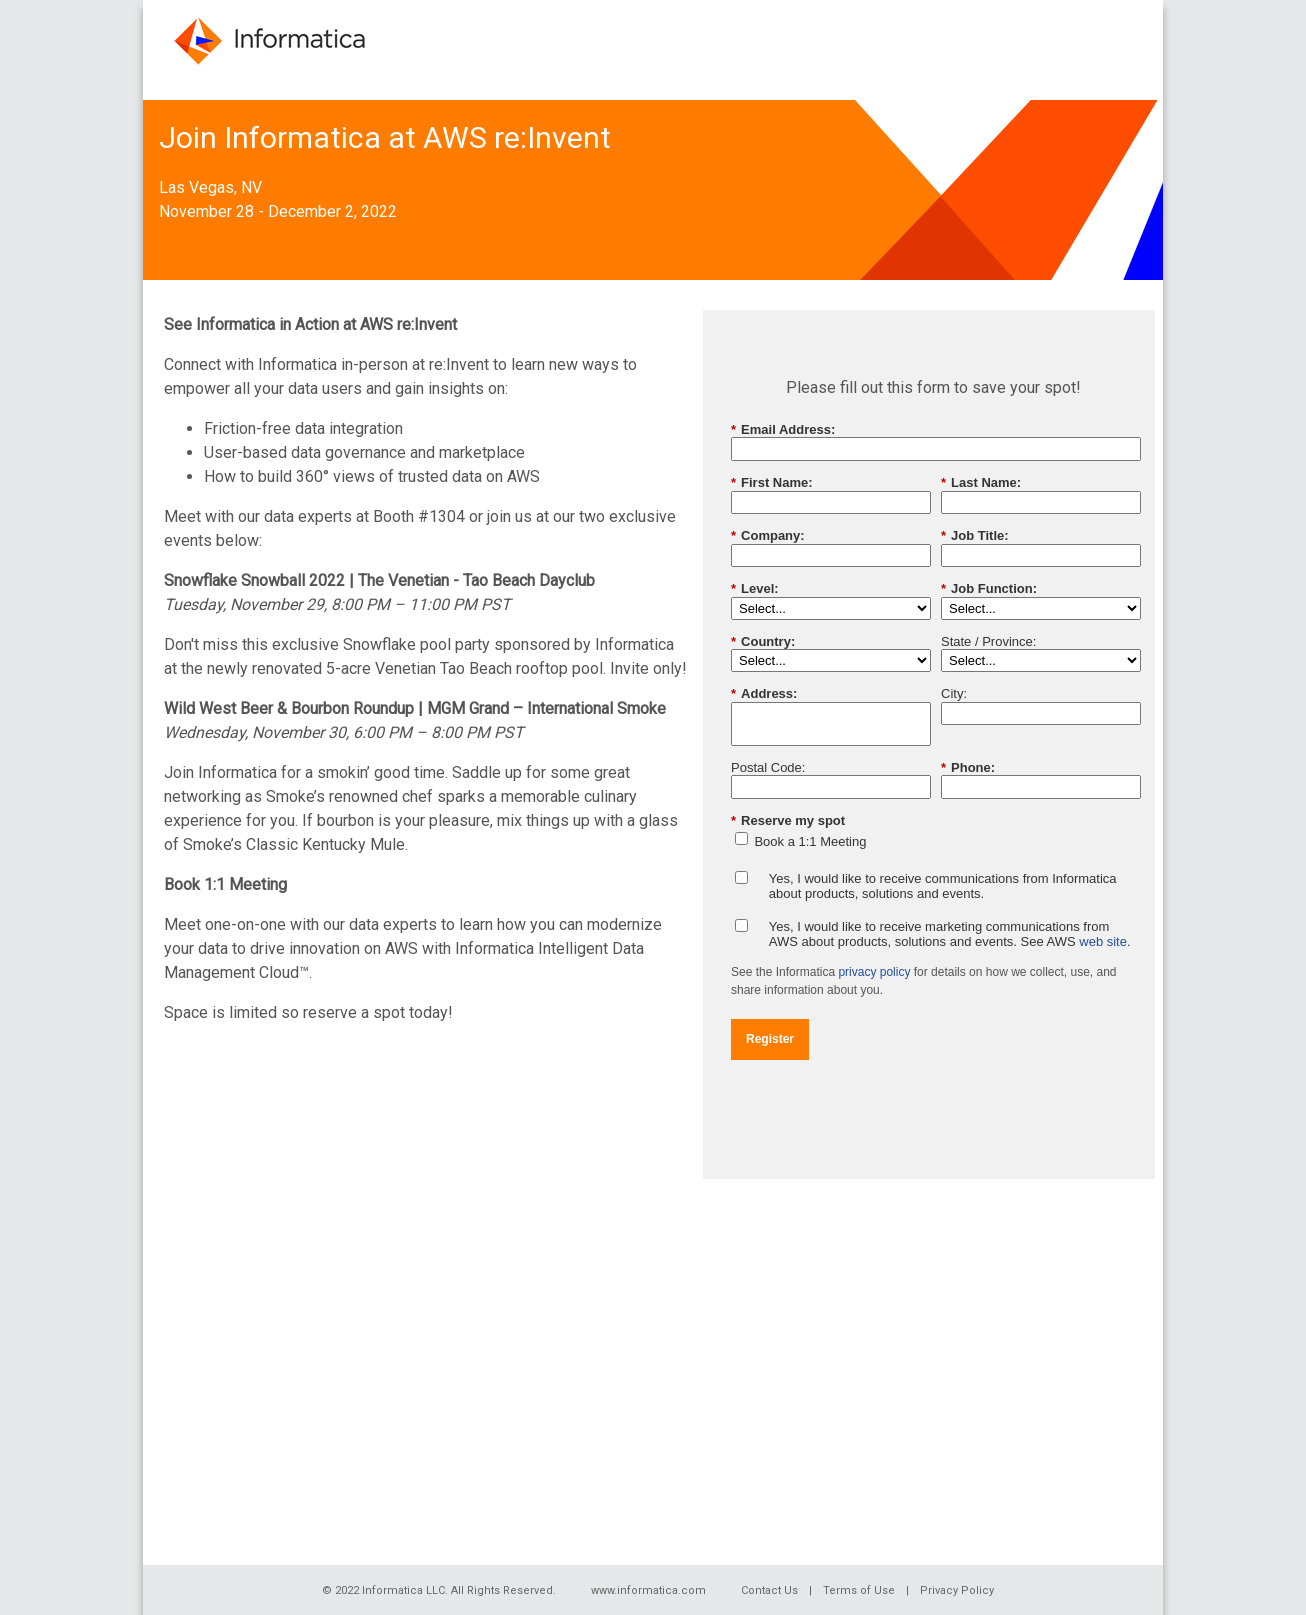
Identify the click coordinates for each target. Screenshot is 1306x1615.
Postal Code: (768, 767)
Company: (768, 536)
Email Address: (783, 430)
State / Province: (988, 641)
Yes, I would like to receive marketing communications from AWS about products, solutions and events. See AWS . (950, 934)
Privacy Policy (957, 1590)
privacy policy (874, 972)
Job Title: (975, 536)
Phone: (968, 768)
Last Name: (981, 483)
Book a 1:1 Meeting (810, 841)
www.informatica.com (648, 1590)
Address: (764, 694)
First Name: (772, 483)
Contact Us (769, 1590)
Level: (755, 589)
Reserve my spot (788, 821)
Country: (763, 642)
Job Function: (989, 589)
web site (1103, 941)
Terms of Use (859, 1590)
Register (770, 1039)
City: (954, 693)
